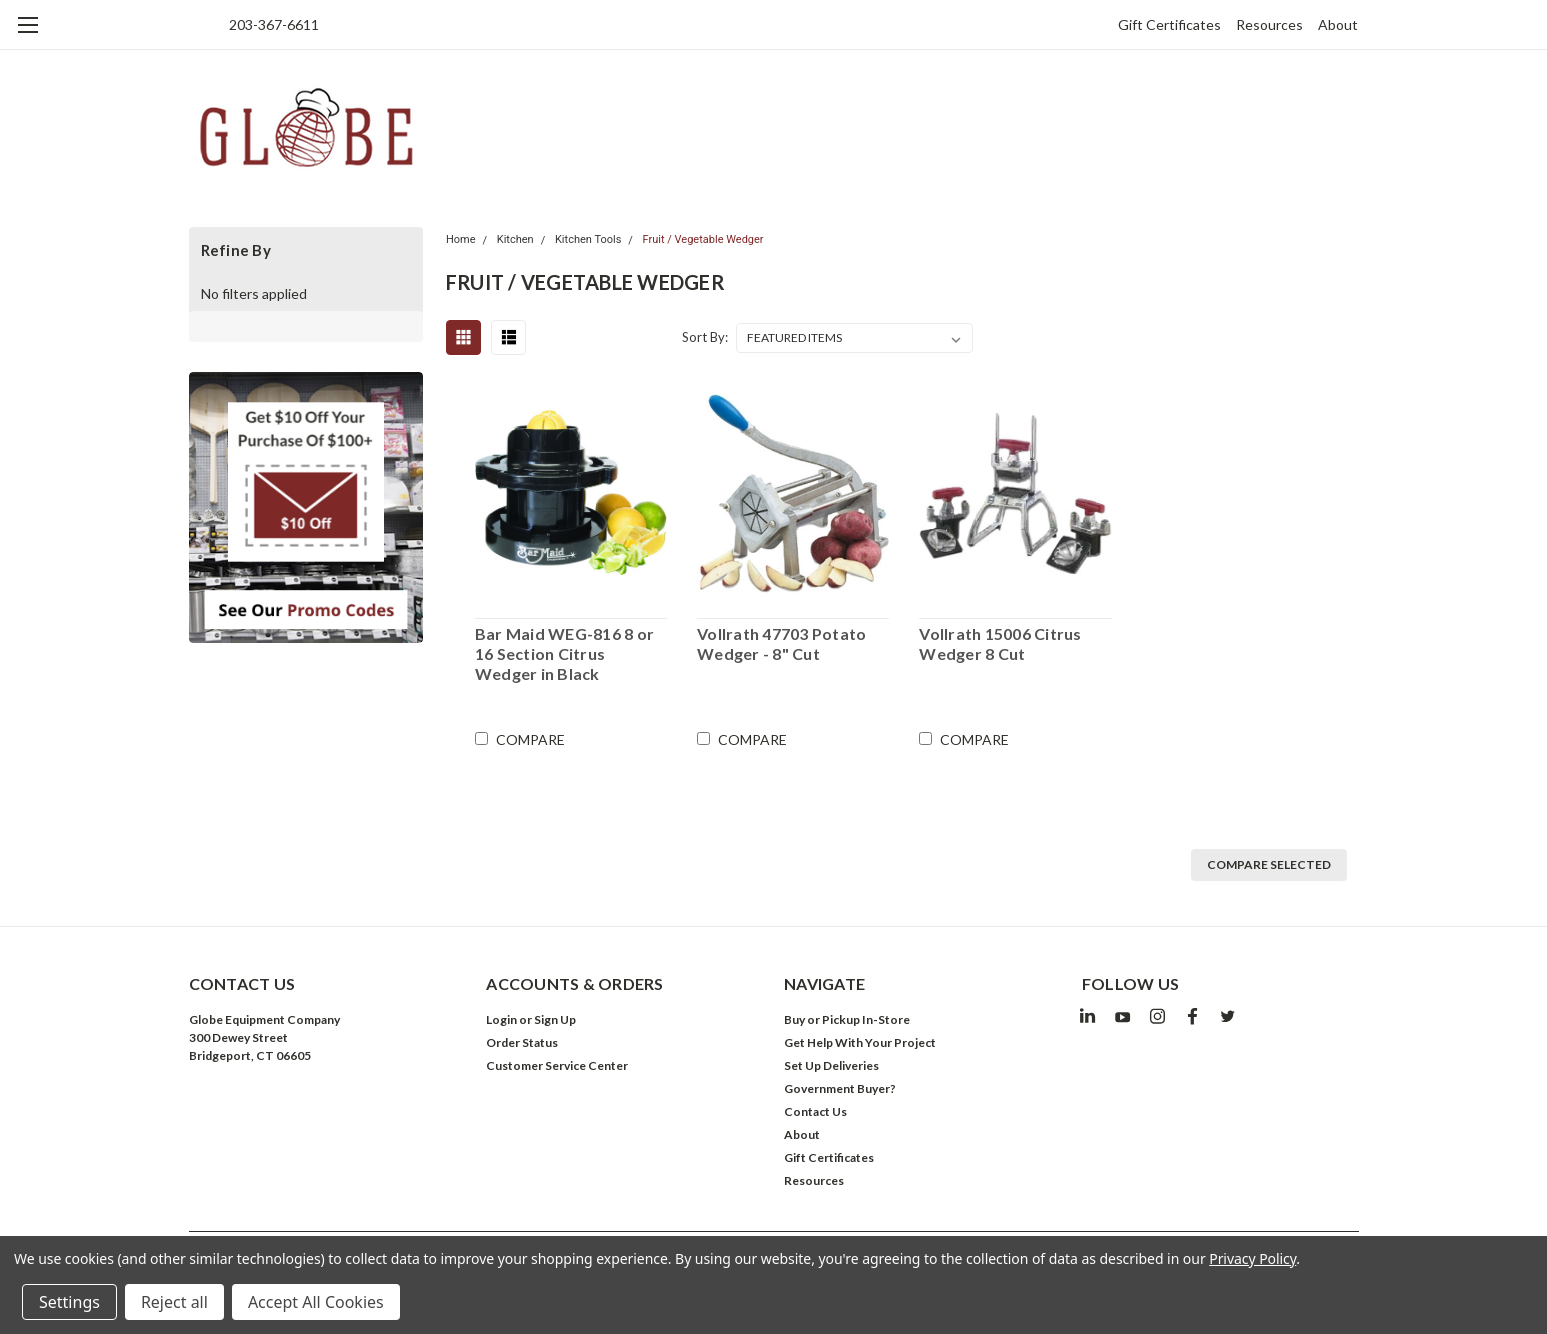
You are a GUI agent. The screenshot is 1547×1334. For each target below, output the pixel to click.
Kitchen (515, 239)
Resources (1269, 24)
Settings (69, 1302)
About (1338, 24)
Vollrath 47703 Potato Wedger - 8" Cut (781, 643)
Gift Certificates (1169, 24)
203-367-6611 (274, 24)
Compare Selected (1269, 864)
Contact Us (815, 1111)
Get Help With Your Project (860, 1042)
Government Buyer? (840, 1088)
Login (501, 1019)
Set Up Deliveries (831, 1065)
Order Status (522, 1042)
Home (461, 239)
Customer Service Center (557, 1065)
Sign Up (555, 1019)
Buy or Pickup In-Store (847, 1019)
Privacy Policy (1252, 1258)
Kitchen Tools (588, 239)
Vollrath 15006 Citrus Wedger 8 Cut (1000, 643)
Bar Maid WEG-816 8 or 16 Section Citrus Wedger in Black (564, 653)
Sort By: (705, 337)
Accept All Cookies (316, 1302)
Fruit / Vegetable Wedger (703, 239)
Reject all (174, 1302)
